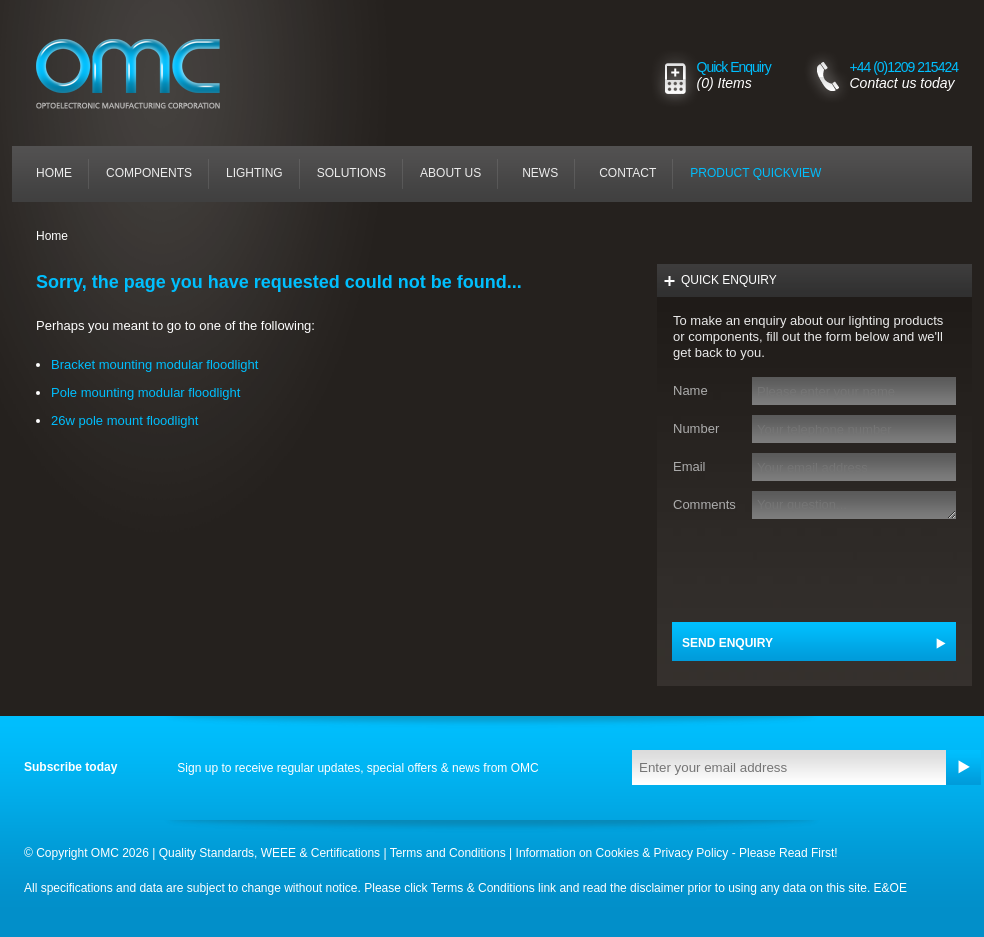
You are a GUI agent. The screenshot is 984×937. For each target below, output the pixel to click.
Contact (627, 173)
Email (689, 466)
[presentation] (809, 568)
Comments (703, 504)
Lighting (254, 173)
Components (149, 173)
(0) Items (724, 83)
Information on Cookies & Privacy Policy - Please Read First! (677, 853)
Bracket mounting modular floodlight (154, 364)
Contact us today (902, 83)
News (540, 173)
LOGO (89, 107)
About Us (450, 173)
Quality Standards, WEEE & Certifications (269, 853)
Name (690, 390)
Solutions (351, 173)
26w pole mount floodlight (124, 420)
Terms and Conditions (448, 853)
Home (54, 173)
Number (696, 428)
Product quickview (755, 173)
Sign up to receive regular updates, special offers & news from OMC (357, 768)
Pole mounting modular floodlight (145, 392)
